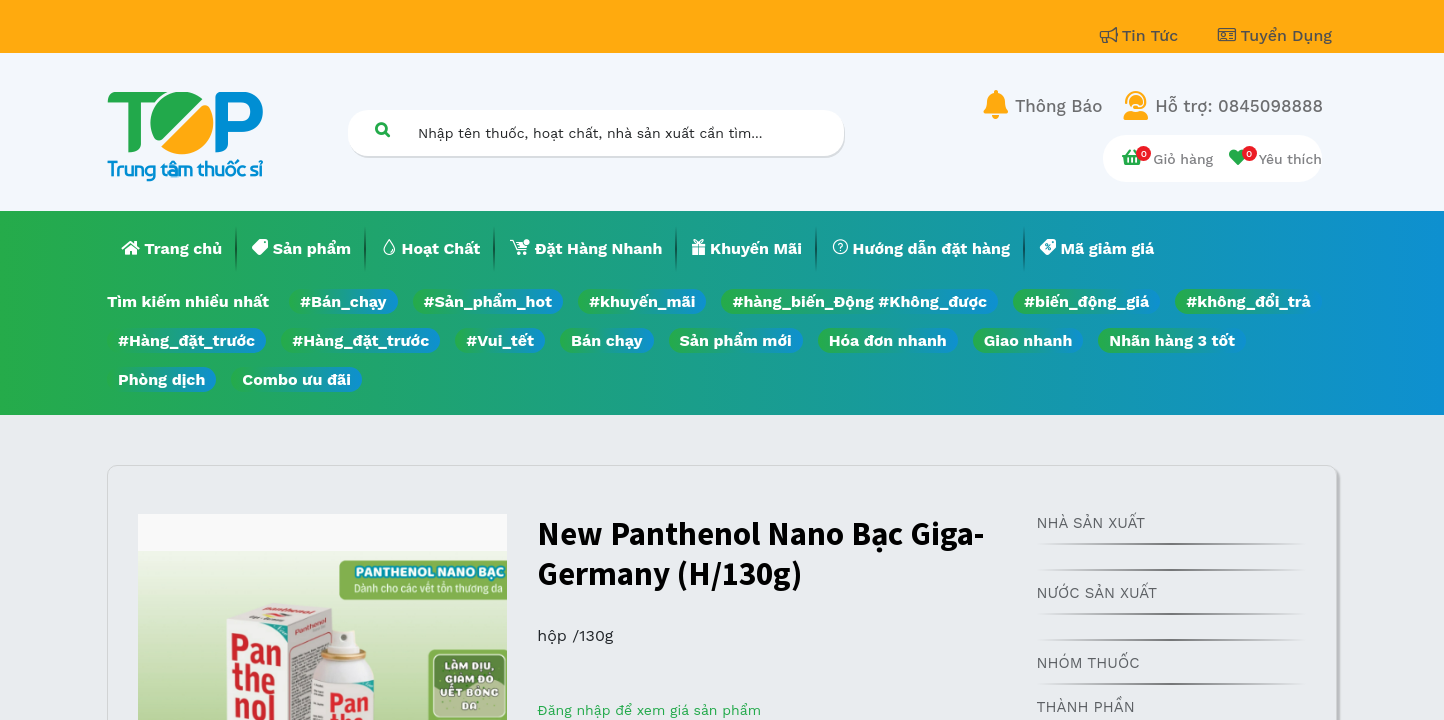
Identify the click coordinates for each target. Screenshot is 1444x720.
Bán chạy (606, 340)
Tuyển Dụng (1275, 35)
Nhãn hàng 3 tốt (1172, 340)
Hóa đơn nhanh (888, 340)
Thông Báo (1058, 106)
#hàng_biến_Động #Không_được (859, 301)
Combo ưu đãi (296, 379)
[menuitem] (172, 249)
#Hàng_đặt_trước (186, 340)
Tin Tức (1142, 35)
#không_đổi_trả (1248, 301)
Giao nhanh (1028, 340)
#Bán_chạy (343, 301)
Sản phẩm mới (736, 340)
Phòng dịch (161, 379)
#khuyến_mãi (642, 301)
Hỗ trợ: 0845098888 (1239, 106)
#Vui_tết (500, 340)
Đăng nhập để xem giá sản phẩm (649, 710)
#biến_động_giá (1086, 301)
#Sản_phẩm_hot (488, 301)
